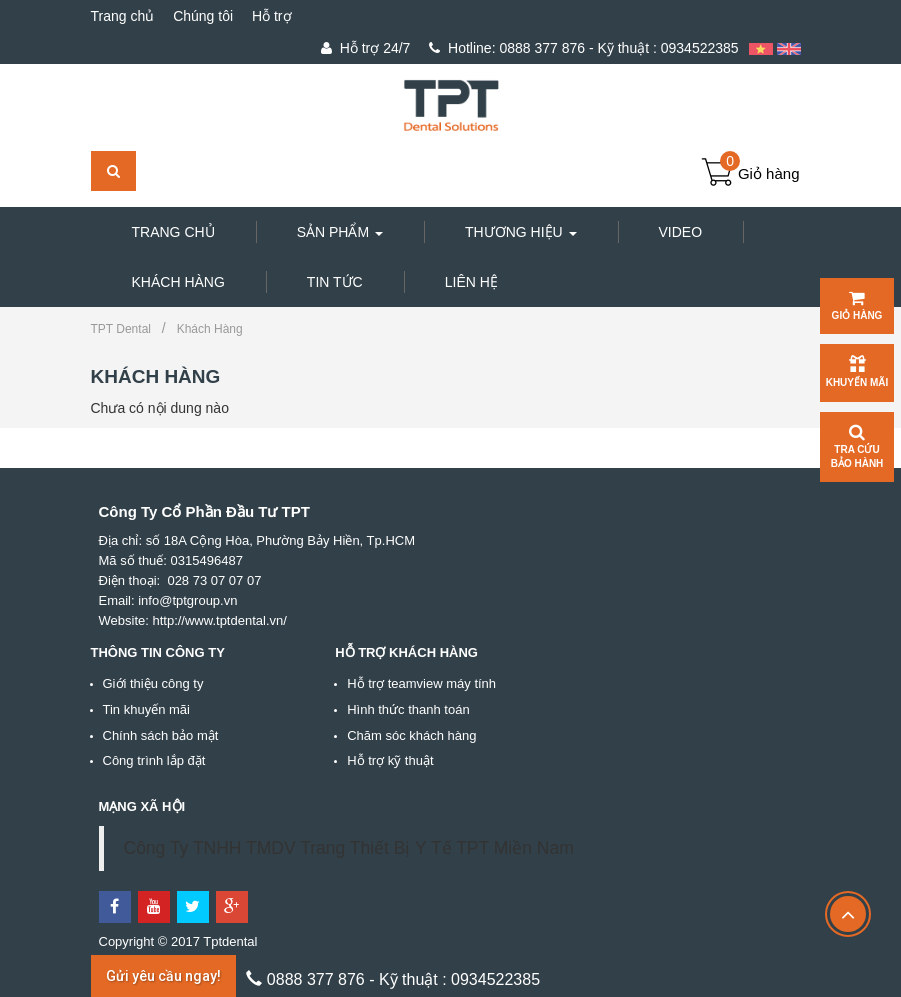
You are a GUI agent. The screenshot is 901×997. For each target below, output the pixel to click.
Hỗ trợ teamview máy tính (421, 683)
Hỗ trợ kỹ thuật (390, 760)
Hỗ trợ (272, 16)
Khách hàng (178, 282)
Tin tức (335, 282)
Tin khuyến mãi (146, 709)
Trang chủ (123, 16)
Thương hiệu (521, 232)
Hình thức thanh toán (408, 709)
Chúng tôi (203, 16)
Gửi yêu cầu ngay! (163, 976)
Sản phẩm (340, 232)
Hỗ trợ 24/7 (365, 48)
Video (681, 232)
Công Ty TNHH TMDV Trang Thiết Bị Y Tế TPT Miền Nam (349, 848)
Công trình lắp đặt (154, 760)
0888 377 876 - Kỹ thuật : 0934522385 (583, 48)
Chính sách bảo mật (161, 735)
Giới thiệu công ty (153, 683)
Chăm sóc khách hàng (411, 735)
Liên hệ (471, 282)
